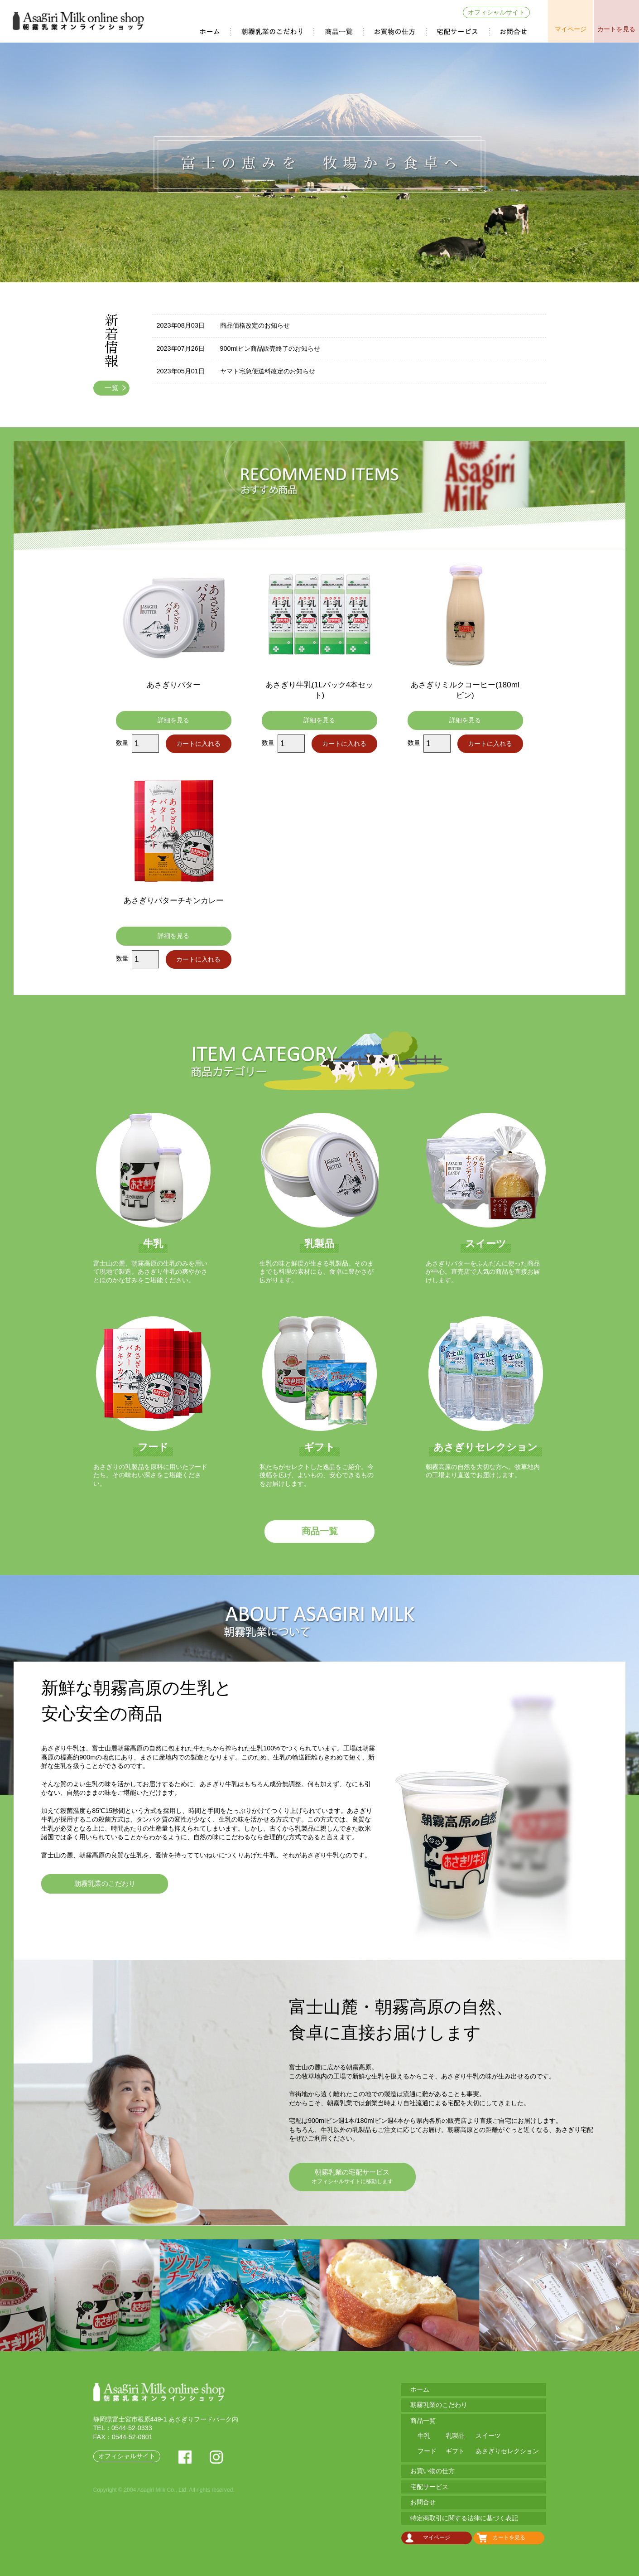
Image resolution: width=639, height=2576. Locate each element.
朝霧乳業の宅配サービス (352, 2177)
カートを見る (616, 29)
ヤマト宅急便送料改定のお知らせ (267, 371)
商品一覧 (339, 32)
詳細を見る (173, 720)
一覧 (111, 387)
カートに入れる (198, 743)
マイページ (570, 29)
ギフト (455, 2451)
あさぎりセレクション (507, 2451)
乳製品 (455, 2435)
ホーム (210, 32)
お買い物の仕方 (395, 32)
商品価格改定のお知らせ (255, 325)
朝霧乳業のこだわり (272, 32)
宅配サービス (458, 32)
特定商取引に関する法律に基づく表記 (464, 2518)
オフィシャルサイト (496, 12)
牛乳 (424, 2435)
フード (427, 2451)
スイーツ (488, 2435)
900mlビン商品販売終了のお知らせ (270, 348)
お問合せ (514, 32)
